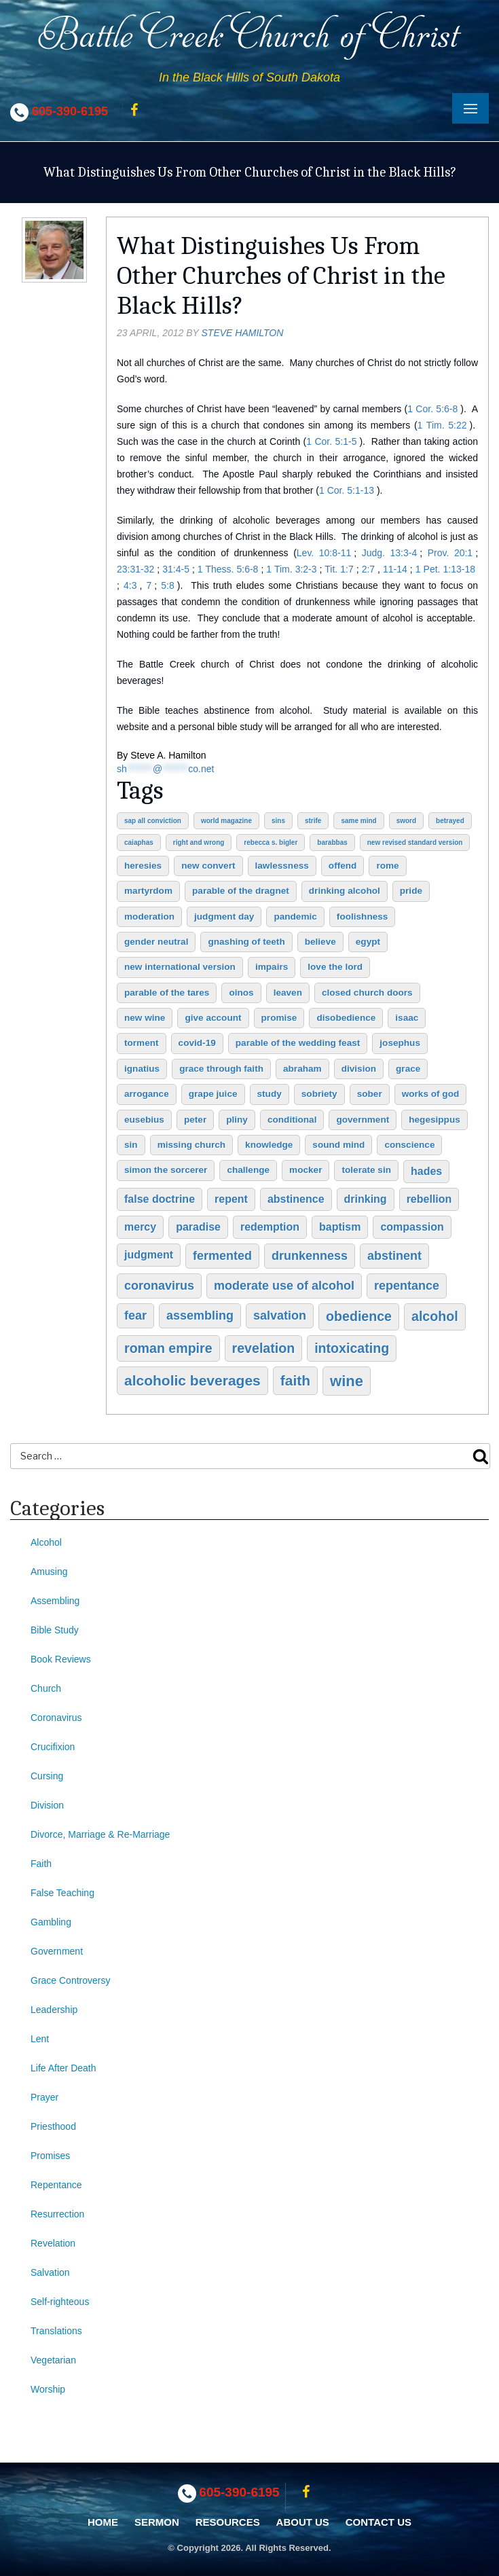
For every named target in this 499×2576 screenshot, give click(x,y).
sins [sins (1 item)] (278, 820)
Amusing (49, 1571)
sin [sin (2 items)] (131, 1145)
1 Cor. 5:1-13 (346, 490)
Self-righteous (60, 2301)
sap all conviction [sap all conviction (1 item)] (152, 820)
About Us (302, 2522)
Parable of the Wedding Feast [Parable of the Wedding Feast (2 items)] (298, 1043)
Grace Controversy (70, 1980)
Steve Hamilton (243, 332)
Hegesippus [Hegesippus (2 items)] (434, 1119)
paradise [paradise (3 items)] (198, 1227)
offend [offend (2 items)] (343, 865)
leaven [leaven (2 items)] (288, 992)
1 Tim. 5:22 (442, 425)
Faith (41, 1863)
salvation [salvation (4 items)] (279, 1315)
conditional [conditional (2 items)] (292, 1119)
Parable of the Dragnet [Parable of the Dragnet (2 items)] (240, 891)
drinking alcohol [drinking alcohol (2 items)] (344, 891)
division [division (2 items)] (358, 1069)
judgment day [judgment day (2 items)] (224, 916)
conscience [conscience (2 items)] (409, 1145)
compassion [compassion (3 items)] (411, 1227)
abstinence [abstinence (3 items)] (296, 1199)
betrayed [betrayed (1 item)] (450, 820)
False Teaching (62, 1892)
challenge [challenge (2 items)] (248, 1170)
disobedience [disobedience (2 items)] (345, 1018)
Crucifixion (53, 1746)
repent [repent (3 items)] (231, 1199)
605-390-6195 (70, 111)
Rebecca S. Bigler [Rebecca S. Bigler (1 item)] (270, 842)
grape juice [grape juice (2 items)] (213, 1094)
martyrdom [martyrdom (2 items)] (148, 891)
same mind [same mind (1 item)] (358, 820)
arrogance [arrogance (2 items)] (146, 1094)
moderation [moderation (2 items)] (149, 916)
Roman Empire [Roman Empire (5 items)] (168, 1348)
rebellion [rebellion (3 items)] (429, 1199)
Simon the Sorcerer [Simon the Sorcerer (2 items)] (165, 1170)
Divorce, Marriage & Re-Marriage (100, 1834)
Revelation (53, 2243)
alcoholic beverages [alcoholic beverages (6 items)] (192, 1380)
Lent (40, 2038)
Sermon (156, 2522)
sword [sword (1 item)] (406, 820)
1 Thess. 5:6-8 (228, 569)
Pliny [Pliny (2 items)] (237, 1119)
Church (46, 1688)
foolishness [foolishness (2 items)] (362, 916)
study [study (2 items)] (269, 1094)
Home (103, 2522)
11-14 (395, 569)
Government (57, 1951)
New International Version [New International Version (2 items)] (180, 967)
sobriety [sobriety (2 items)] (319, 1094)
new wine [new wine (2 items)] (144, 1018)
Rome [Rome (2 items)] (387, 865)
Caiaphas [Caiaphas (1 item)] (138, 842)
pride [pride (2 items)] (411, 891)
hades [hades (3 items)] (426, 1171)
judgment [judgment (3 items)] (148, 1254)
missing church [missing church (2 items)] (191, 1145)
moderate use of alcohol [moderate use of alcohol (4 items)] (284, 1285)
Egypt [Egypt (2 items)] (368, 942)
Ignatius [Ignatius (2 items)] (142, 1069)
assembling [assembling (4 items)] (200, 1315)
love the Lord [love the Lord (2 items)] (335, 967)
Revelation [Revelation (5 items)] (263, 1348)
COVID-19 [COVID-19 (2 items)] (197, 1043)
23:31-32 (135, 569)
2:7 (368, 569)
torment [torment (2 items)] (141, 1043)
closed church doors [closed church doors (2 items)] (367, 992)
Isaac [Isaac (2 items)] (406, 1018)
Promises (50, 2155)
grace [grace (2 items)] (408, 1069)
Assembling (55, 1600)
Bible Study (55, 1630)
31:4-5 (175, 569)
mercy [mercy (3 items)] (140, 1227)
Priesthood (53, 2126)
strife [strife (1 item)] (313, 820)
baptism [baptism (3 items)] (340, 1227)
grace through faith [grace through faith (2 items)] (221, 1069)
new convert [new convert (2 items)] (208, 865)
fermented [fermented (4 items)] (222, 1256)
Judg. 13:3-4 (390, 552)
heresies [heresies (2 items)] (143, 865)
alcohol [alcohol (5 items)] (434, 1316)
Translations (56, 2330)
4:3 (130, 585)
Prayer (44, 2097)
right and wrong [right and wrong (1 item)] (199, 842)
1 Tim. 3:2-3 (291, 569)
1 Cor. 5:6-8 (432, 408)
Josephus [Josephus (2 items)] (400, 1043)
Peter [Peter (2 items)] (195, 1119)
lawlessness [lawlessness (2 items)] (282, 865)
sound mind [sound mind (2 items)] (338, 1145)
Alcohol (46, 1542)
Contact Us (378, 2522)
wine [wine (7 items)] (346, 1381)
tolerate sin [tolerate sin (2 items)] (366, 1170)
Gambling (51, 1922)
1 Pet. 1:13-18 (445, 569)
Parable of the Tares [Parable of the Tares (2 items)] (166, 992)
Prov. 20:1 (450, 552)
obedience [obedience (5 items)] (359, 1316)
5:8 (167, 585)
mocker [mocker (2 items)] (305, 1170)
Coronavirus (56, 1717)
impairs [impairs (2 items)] (271, 967)
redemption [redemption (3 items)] (269, 1227)
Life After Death (63, 2068)
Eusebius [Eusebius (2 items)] (144, 1119)
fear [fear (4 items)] (135, 1315)
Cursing (47, 1776)
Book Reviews (61, 1659)
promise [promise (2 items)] (279, 1018)
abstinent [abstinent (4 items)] (394, 1256)
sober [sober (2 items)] (369, 1094)
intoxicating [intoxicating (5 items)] (351, 1348)
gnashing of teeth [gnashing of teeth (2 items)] (246, 942)
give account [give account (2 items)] (213, 1018)
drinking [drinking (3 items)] (365, 1199)
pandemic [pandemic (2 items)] (295, 916)
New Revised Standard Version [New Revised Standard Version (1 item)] (415, 842)
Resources (228, 2522)
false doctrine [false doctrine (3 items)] (159, 1199)
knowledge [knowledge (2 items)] (269, 1145)
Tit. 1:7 (339, 569)
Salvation (50, 2272)
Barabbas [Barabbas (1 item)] (332, 842)
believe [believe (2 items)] (320, 942)
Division (47, 1805)
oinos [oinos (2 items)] (241, 992)
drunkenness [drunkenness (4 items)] (310, 1256)
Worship (48, 2389)
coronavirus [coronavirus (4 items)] (159, 1285)
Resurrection (57, 2214)
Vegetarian (53, 2360)
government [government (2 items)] (362, 1119)
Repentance (56, 2184)
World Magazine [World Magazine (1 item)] (226, 820)
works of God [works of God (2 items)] (431, 1094)
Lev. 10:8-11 (324, 552)
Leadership (54, 2009)
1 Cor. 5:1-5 (331, 441)
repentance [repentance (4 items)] (406, 1285)
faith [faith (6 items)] (295, 1380)
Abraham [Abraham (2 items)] (302, 1069)
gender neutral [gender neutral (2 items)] (156, 942)
